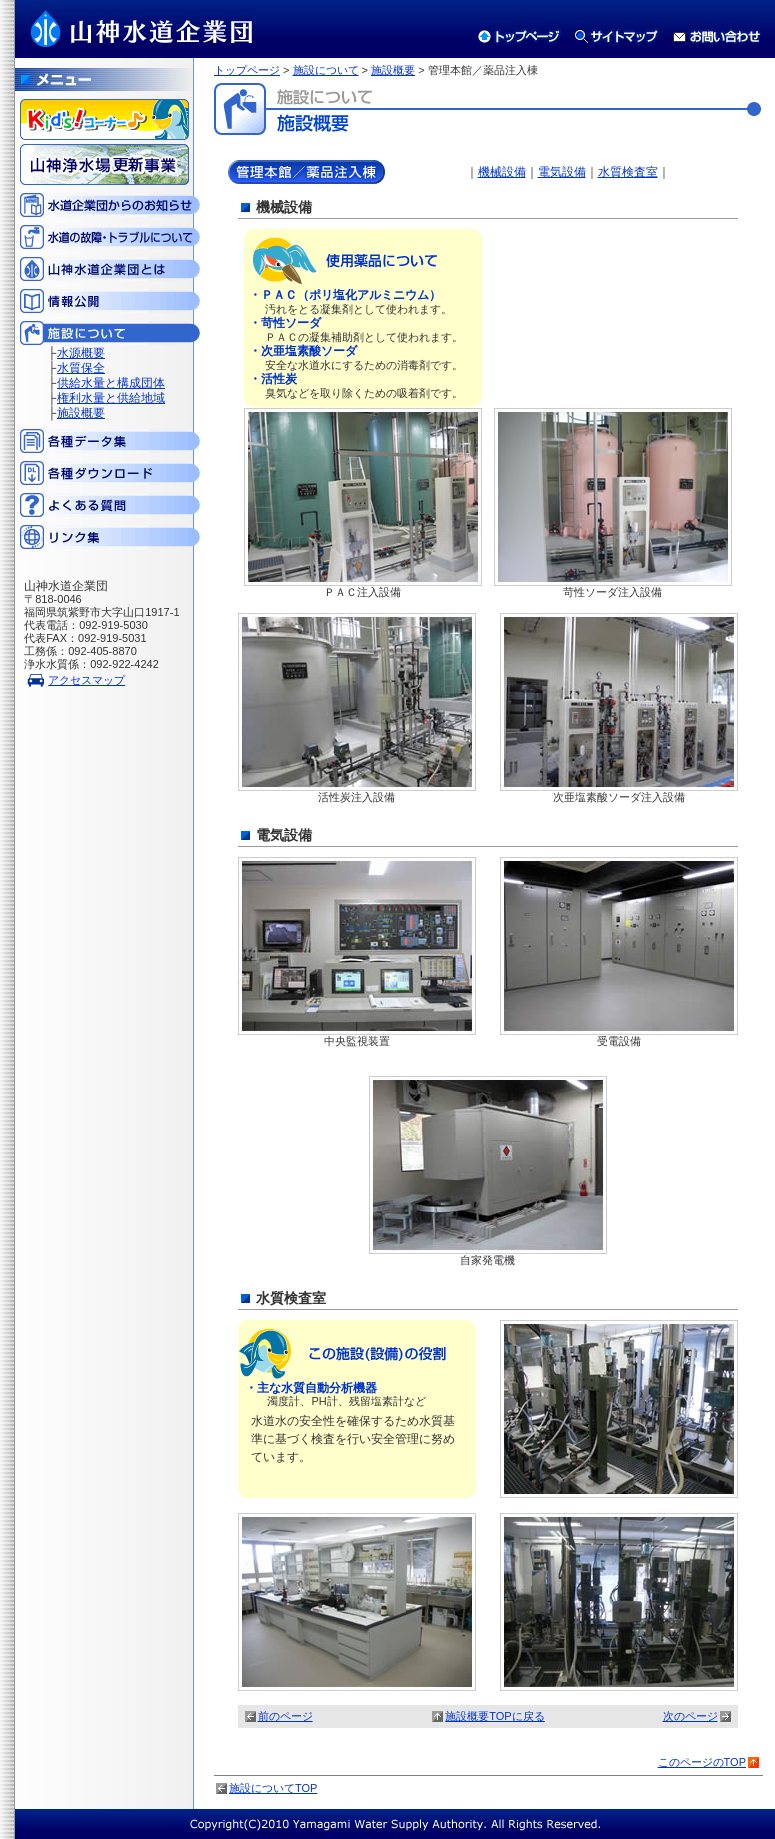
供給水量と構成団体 (111, 383)
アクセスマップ (86, 680)
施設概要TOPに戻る (494, 1716)
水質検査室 (628, 172)
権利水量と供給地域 (111, 398)
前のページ (285, 1716)
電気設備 (562, 172)
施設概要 (81, 413)
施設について (326, 70)
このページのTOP (702, 1762)
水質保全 (81, 368)
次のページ (690, 1716)
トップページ (247, 70)
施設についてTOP (273, 1788)
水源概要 (81, 353)
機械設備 (502, 172)
